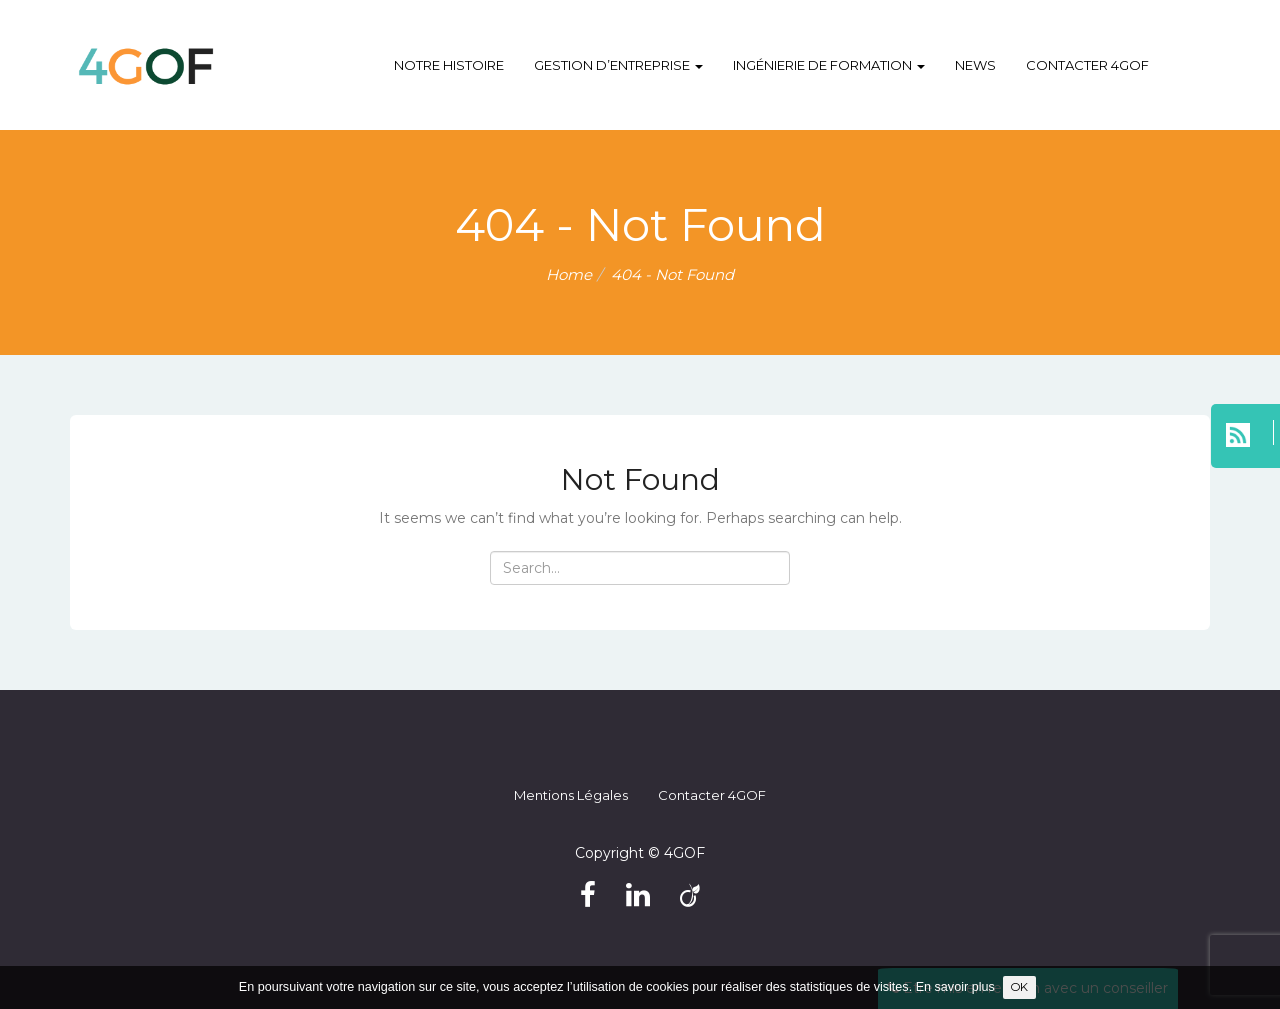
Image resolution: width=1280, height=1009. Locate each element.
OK (1019, 987)
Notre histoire (449, 65)
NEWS (975, 65)
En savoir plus (955, 987)
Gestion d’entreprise (618, 65)
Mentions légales (571, 795)
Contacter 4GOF (1087, 65)
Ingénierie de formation (829, 65)
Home (569, 274)
